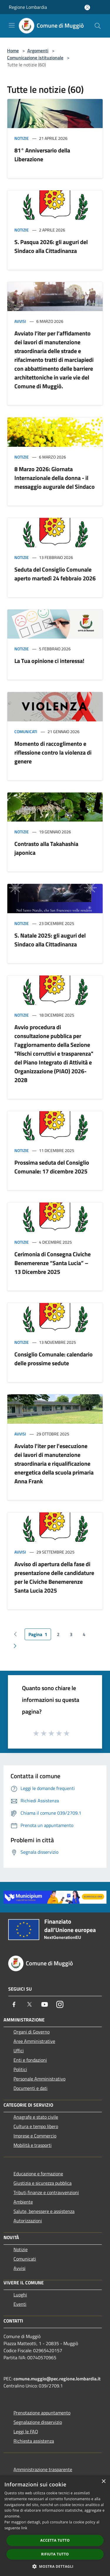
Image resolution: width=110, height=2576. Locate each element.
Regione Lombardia (28, 7)
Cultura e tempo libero (35, 2126)
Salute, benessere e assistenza (44, 2211)
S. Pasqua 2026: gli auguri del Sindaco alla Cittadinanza (51, 246)
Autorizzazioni (27, 2220)
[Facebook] (14, 2004)
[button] (55, 2566)
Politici (20, 2069)
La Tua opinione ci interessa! (49, 660)
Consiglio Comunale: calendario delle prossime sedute (53, 1359)
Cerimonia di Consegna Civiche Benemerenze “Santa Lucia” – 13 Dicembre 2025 (52, 1263)
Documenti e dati (30, 2088)
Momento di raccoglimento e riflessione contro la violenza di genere (53, 752)
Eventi (19, 2304)
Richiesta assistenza (33, 2440)
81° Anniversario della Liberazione (42, 155)
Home (13, 50)
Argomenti (37, 50)
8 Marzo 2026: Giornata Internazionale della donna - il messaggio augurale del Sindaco (54, 477)
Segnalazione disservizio (37, 2422)
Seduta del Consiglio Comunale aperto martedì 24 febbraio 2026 (55, 574)
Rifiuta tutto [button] (55, 2554)
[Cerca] (97, 25)
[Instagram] (60, 2004)
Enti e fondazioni (30, 2059)
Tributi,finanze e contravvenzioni (46, 2192)
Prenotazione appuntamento (41, 2412)
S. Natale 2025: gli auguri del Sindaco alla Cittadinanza (50, 940)
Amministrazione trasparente (42, 2469)
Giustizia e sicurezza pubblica (42, 2183)
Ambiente (23, 2201)
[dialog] (55, 2525)
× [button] (103, 2481)
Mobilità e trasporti (32, 2145)
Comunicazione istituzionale (35, 57)
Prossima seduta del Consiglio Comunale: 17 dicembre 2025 (51, 1167)
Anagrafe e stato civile (35, 2116)
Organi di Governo (31, 2031)
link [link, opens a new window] (24, 2527)
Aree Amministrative (34, 2041)
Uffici (18, 2050)
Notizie (21, 138)
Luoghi (20, 2294)
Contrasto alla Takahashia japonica (46, 848)
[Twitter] (29, 2004)
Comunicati (25, 731)
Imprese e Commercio (34, 2135)
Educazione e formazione (38, 2173)
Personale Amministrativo (39, 2078)
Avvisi (20, 321)
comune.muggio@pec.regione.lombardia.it (57, 2378)
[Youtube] (44, 2004)
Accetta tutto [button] (55, 2540)
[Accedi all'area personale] (87, 7)
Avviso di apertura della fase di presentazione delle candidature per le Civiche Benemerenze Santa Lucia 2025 (54, 1577)
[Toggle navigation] (11, 25)
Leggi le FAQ (25, 2431)
